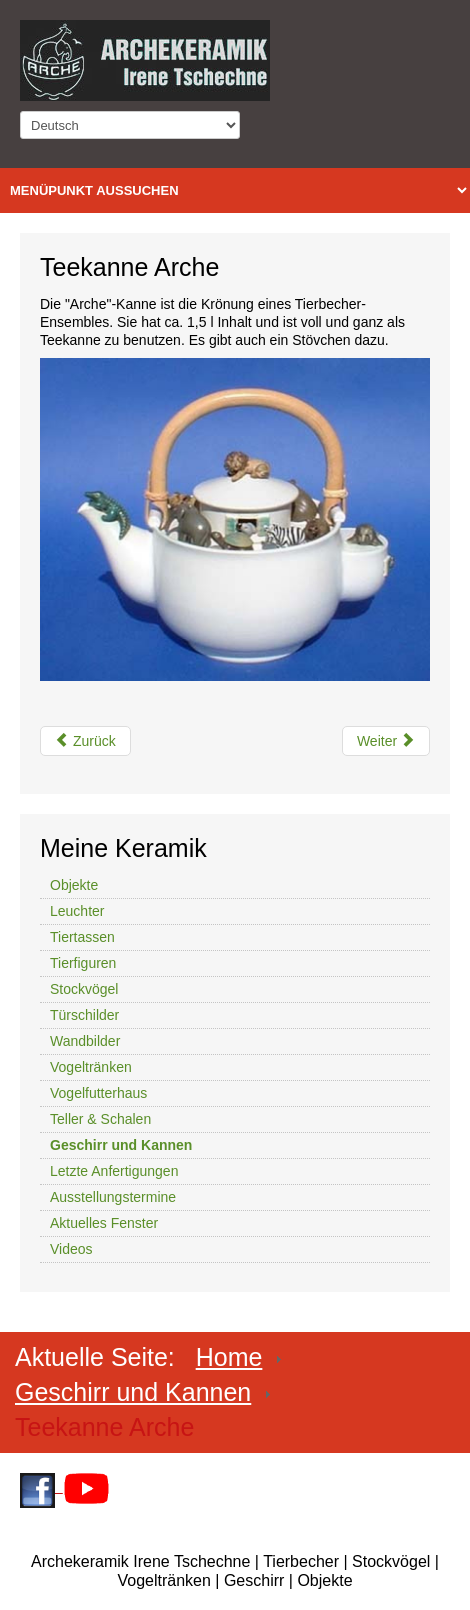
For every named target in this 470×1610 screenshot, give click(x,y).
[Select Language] (130, 125)
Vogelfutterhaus (98, 1093)
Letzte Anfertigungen (114, 1171)
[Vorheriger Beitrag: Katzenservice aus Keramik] (85, 741)
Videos (71, 1249)
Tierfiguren (83, 963)
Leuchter (77, 911)
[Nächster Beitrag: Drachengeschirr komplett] (386, 741)
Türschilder (84, 1015)
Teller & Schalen (100, 1119)
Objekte (74, 885)
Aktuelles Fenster (104, 1223)
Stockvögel (84, 989)
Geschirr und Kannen (121, 1145)
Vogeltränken (91, 1067)
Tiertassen (82, 937)
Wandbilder (85, 1041)
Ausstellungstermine (113, 1197)
